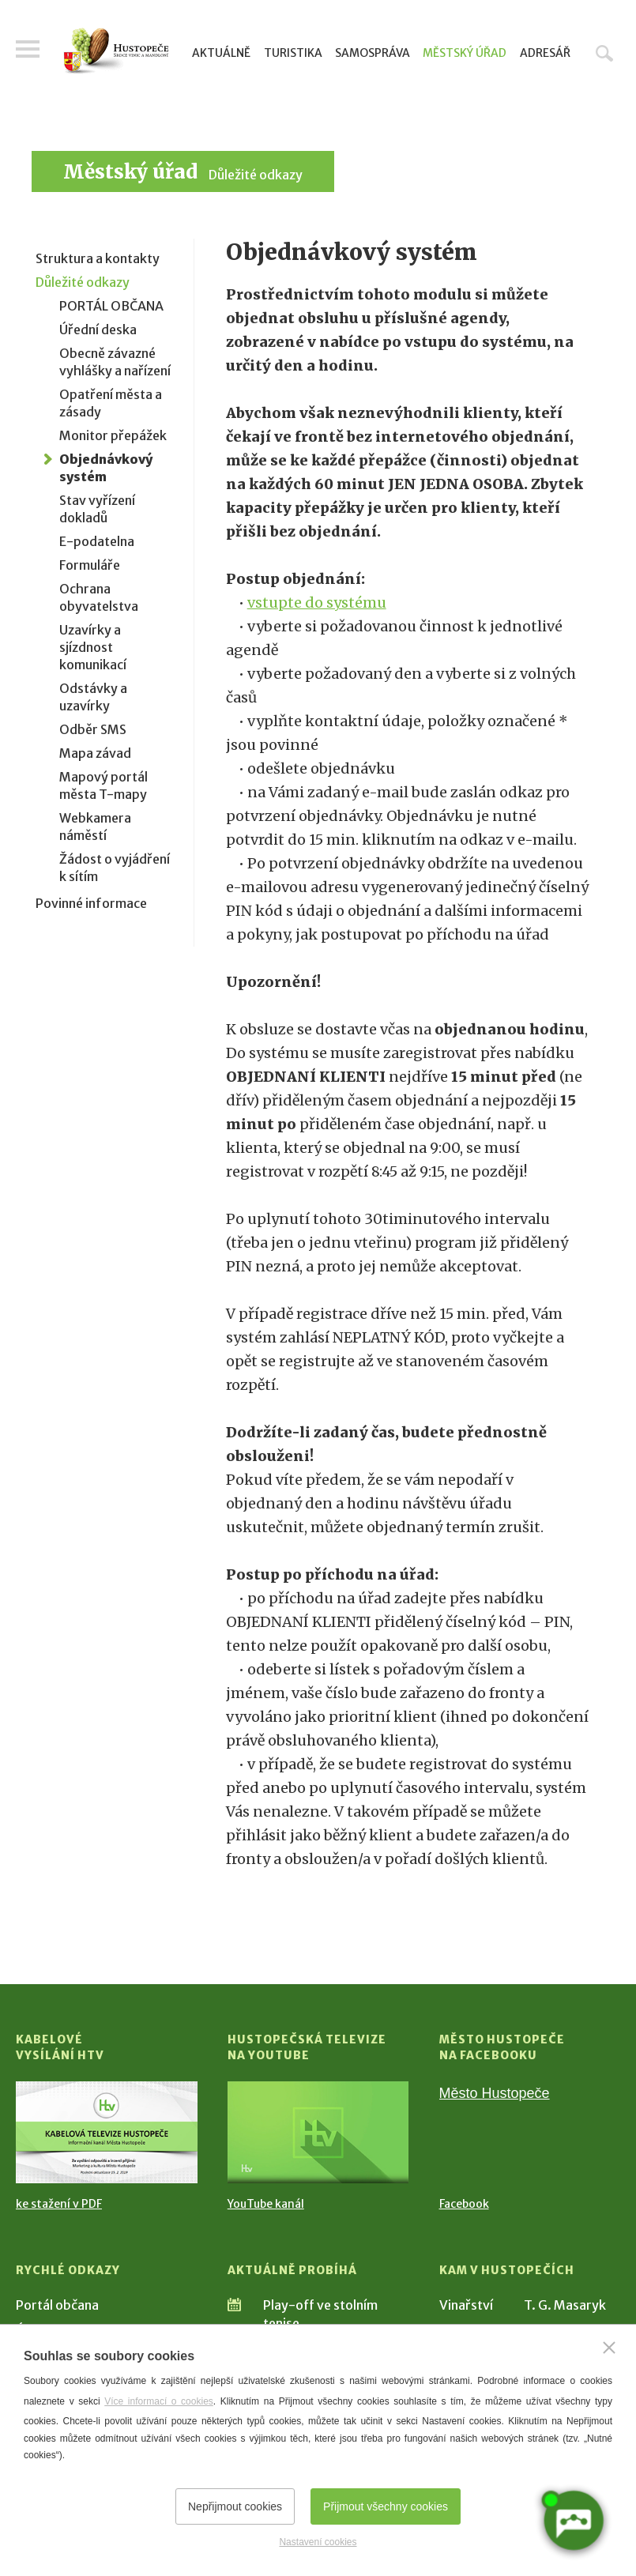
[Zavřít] (609, 2348)
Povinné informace (91, 903)
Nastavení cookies (317, 2542)
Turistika (293, 53)
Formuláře (89, 565)
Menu (28, 49)
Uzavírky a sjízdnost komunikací (92, 647)
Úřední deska (98, 329)
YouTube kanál (266, 2204)
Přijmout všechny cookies (385, 2506)
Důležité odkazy (256, 175)
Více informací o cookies (158, 2401)
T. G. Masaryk (565, 2305)
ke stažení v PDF (59, 2204)
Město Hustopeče (494, 2093)
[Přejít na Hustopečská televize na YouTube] (318, 2132)
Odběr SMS (92, 729)
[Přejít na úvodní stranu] (116, 51)
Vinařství (466, 2305)
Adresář (545, 53)
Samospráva (372, 53)
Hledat (604, 53)
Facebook (464, 2204)
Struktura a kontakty (98, 258)
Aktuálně (221, 53)
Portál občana (57, 2305)
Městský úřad (464, 53)
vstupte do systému (316, 602)
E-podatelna (96, 541)
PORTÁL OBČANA (111, 306)
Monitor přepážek (113, 435)
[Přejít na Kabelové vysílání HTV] (107, 2132)
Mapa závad (95, 753)
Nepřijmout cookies (235, 2506)
